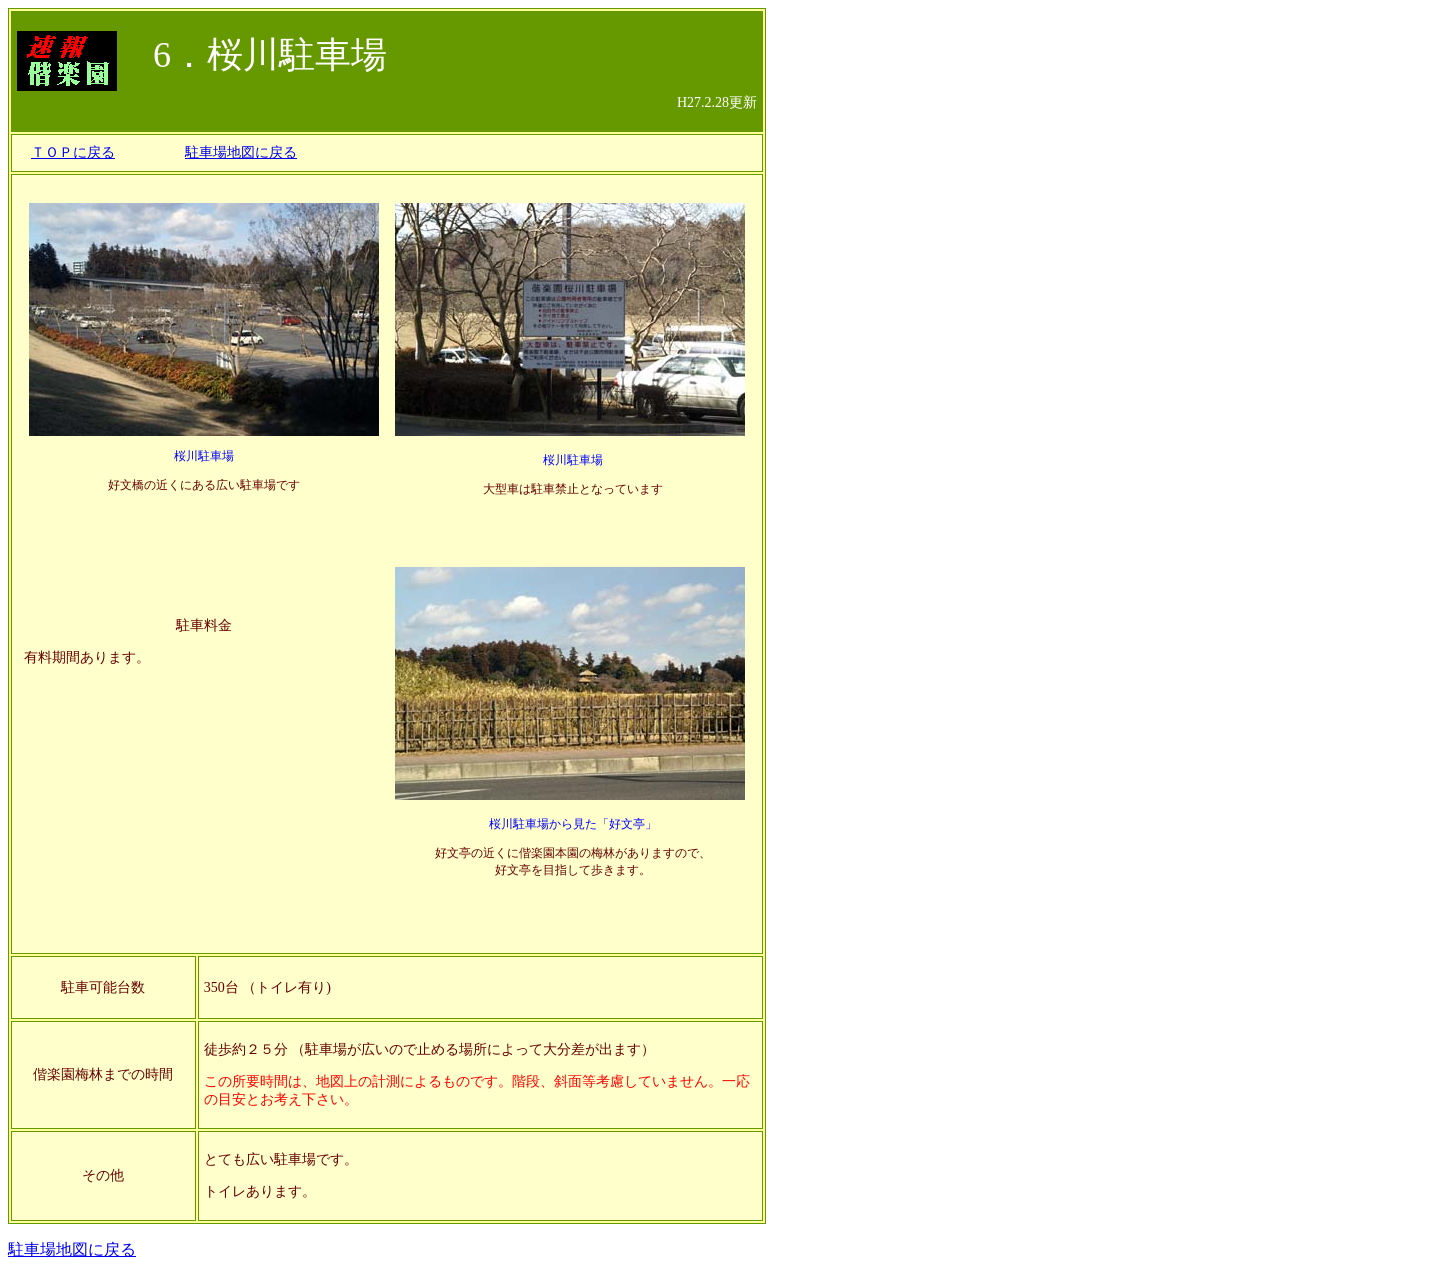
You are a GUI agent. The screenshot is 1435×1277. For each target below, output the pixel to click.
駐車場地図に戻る (241, 152)
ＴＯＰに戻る (73, 152)
